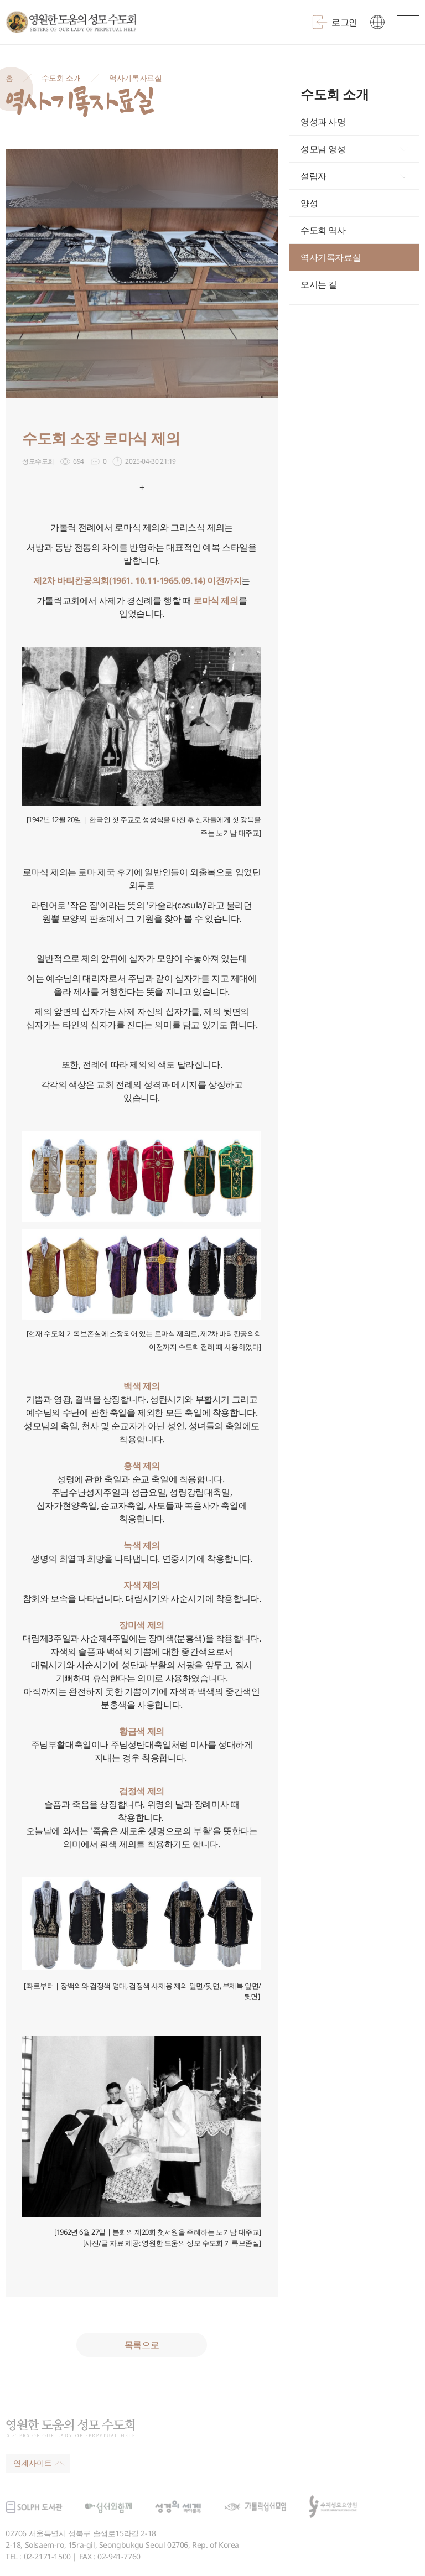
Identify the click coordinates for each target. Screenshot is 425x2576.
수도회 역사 (323, 230)
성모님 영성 (323, 149)
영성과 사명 (323, 122)
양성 (309, 203)
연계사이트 (39, 2463)
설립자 (313, 176)
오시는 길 (318, 284)
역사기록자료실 (135, 77)
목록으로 (142, 2345)
